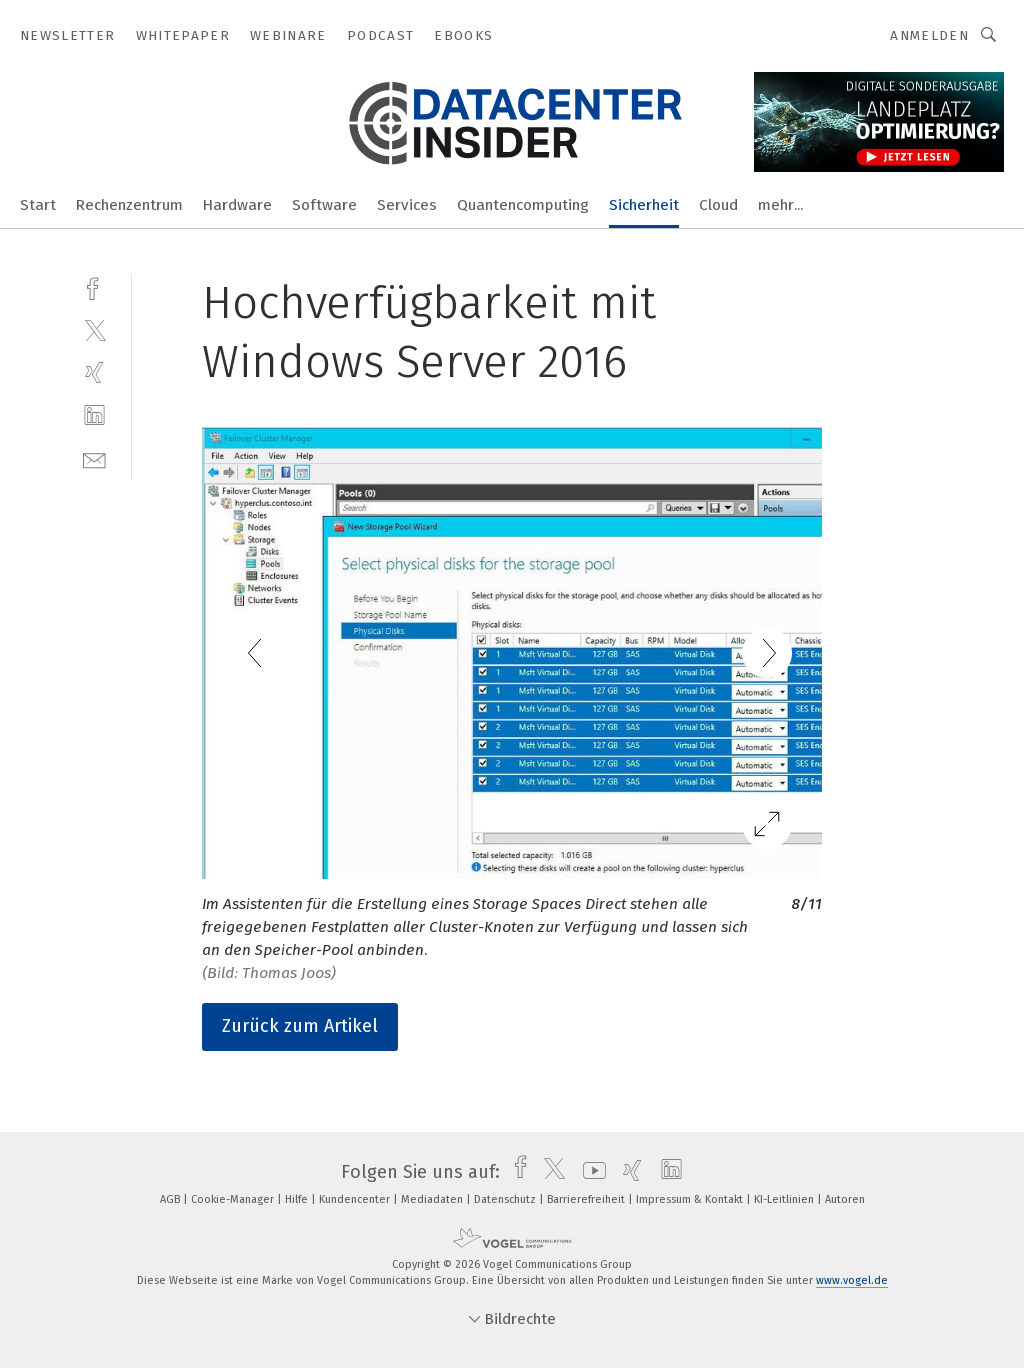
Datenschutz (506, 1199)
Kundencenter (356, 1199)
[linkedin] (94, 415)
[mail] (94, 458)
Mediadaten (433, 1199)
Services (407, 205)
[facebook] (94, 286)
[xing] (94, 372)
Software (324, 205)
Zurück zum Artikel (300, 1026)
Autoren (845, 1199)
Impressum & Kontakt (691, 1199)
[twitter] (94, 329)
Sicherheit (644, 205)
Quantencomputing (523, 205)
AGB (171, 1199)
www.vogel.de (852, 1280)
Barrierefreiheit (587, 1199)
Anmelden (929, 35)
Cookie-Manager (234, 1199)
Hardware (237, 205)
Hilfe (298, 1199)
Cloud (718, 205)
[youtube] (589, 1172)
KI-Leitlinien (785, 1199)
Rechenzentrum (129, 205)
